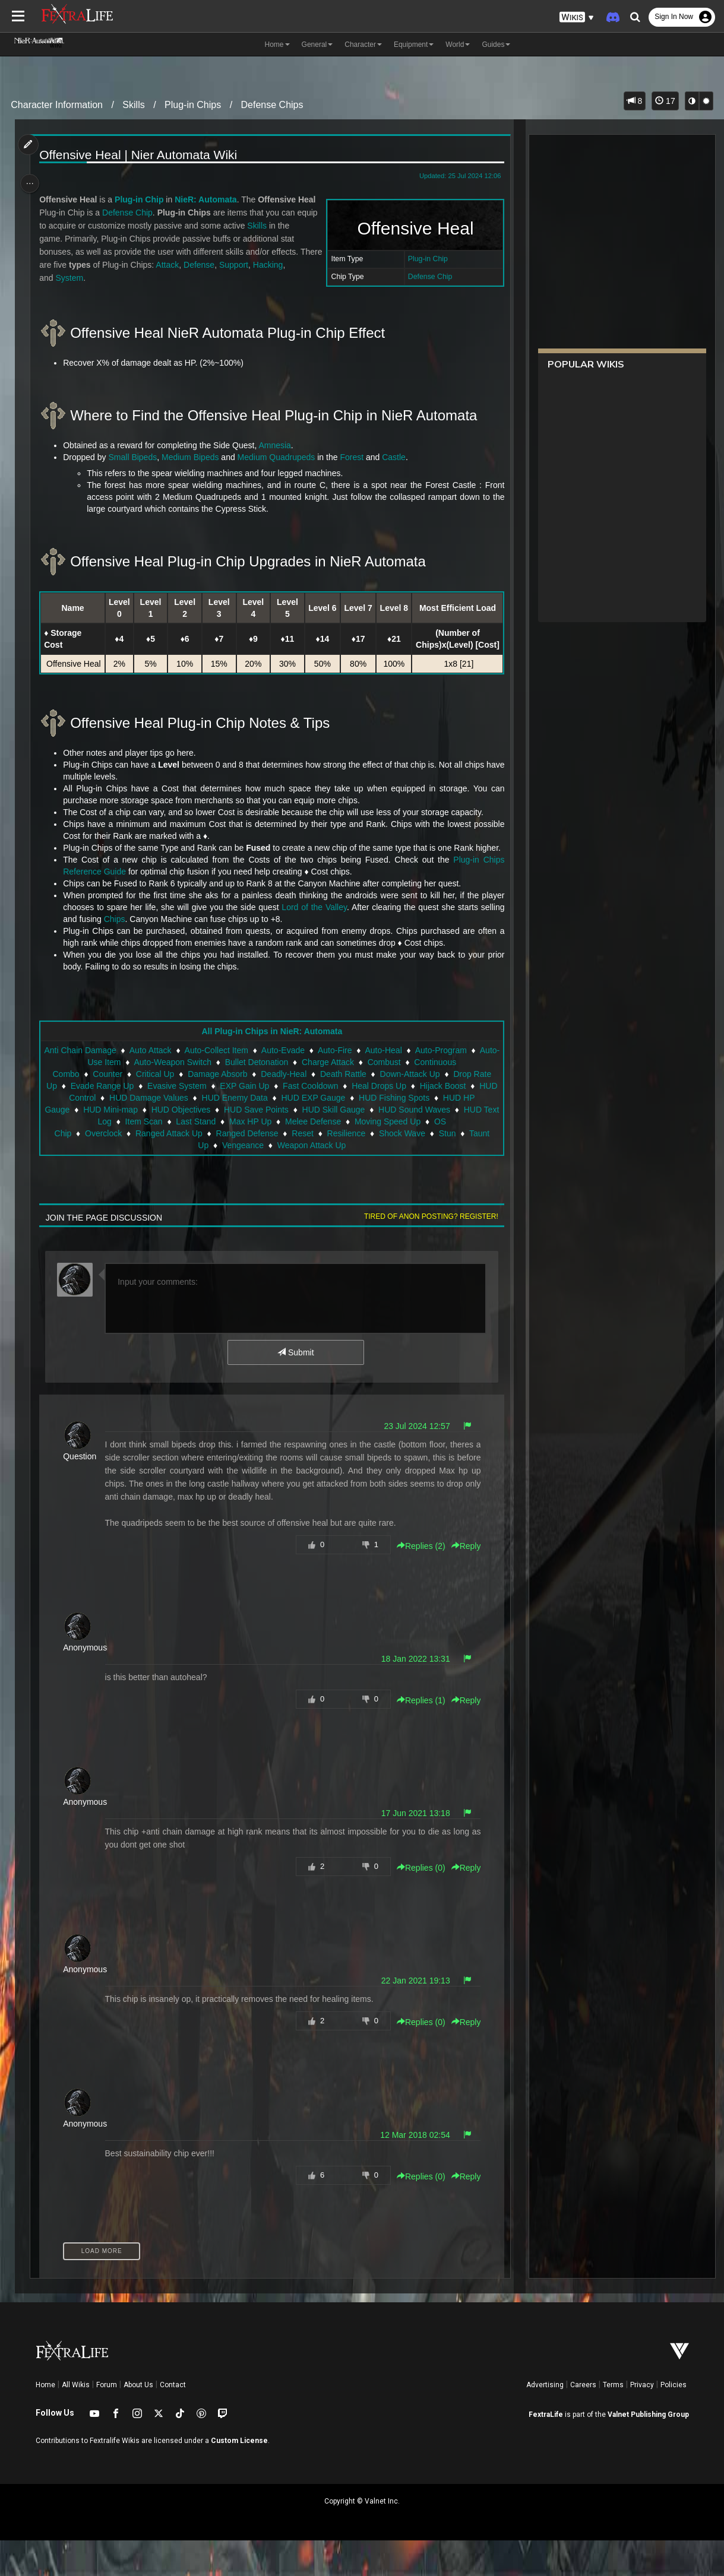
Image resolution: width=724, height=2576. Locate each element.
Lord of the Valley (313, 943)
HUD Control (106, 1133)
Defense (225, 265)
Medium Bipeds (192, 457)
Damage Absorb (216, 1109)
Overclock (102, 1169)
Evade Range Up (129, 1121)
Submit (295, 1388)
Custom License (239, 2476)
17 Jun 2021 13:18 (412, 1848)
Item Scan (152, 1157)
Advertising (545, 2420)
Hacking (294, 265)
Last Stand (204, 1157)
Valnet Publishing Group (648, 2450)
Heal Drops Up (406, 1121)
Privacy (642, 2420)
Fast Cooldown (337, 1121)
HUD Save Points (271, 1145)
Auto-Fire (367, 1086)
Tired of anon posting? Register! (428, 1252)
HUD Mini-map (125, 1145)
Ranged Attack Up (168, 1169)
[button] (576, 17)
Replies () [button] (418, 1581)
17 (665, 101)
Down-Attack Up (410, 1109)
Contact (173, 2420)
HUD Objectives (196, 1145)
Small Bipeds (134, 457)
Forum (106, 2420)
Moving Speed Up (396, 1157)
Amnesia (276, 445)
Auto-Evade (315, 1086)
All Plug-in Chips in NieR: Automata (271, 1067)
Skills (133, 104)
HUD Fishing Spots (428, 1133)
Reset (302, 1169)
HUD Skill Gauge (348, 1145)
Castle (395, 457)
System (72, 278)
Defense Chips (272, 104)
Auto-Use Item (126, 1097)
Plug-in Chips (193, 104)
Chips (116, 954)
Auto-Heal (415, 1086)
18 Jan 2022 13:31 (412, 1694)
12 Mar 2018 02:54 (412, 2170)
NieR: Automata (207, 199)
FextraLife (546, 2450)
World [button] (457, 44)
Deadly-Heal (283, 1109)
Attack (193, 265)
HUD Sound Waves (429, 1145)
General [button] (317, 44)
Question (81, 1492)
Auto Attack (182, 1086)
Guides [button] (496, 44)
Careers (583, 2420)
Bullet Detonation (288, 1097)
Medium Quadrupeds (278, 457)
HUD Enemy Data (269, 1133)
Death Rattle (343, 1109)
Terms (613, 2420)
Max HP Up (259, 1157)
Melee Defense (321, 1157)
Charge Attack (360, 1097)
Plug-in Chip (425, 259)
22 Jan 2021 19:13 (412, 2016)
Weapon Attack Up (311, 1181)
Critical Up (154, 1109)
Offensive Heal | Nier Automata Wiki (140, 154)
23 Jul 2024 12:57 (414, 1461)
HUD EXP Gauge (347, 1133)
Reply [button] (463, 1581)
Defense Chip (427, 277)
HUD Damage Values (182, 1133)
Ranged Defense (247, 1169)
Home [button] (277, 44)
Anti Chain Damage (112, 1086)
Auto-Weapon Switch (204, 1097)
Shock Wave (401, 1169)
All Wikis (76, 2420)
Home (45, 2420)
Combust (415, 1097)
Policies (673, 2420)
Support (259, 265)
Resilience (346, 1169)
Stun (447, 1169)
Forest (353, 457)
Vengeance (242, 1181)
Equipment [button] (414, 44)
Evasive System (204, 1121)
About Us (138, 2420)
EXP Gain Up (271, 1121)
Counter (107, 1109)
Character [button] (363, 44)
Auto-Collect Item (248, 1086)
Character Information (57, 104)
